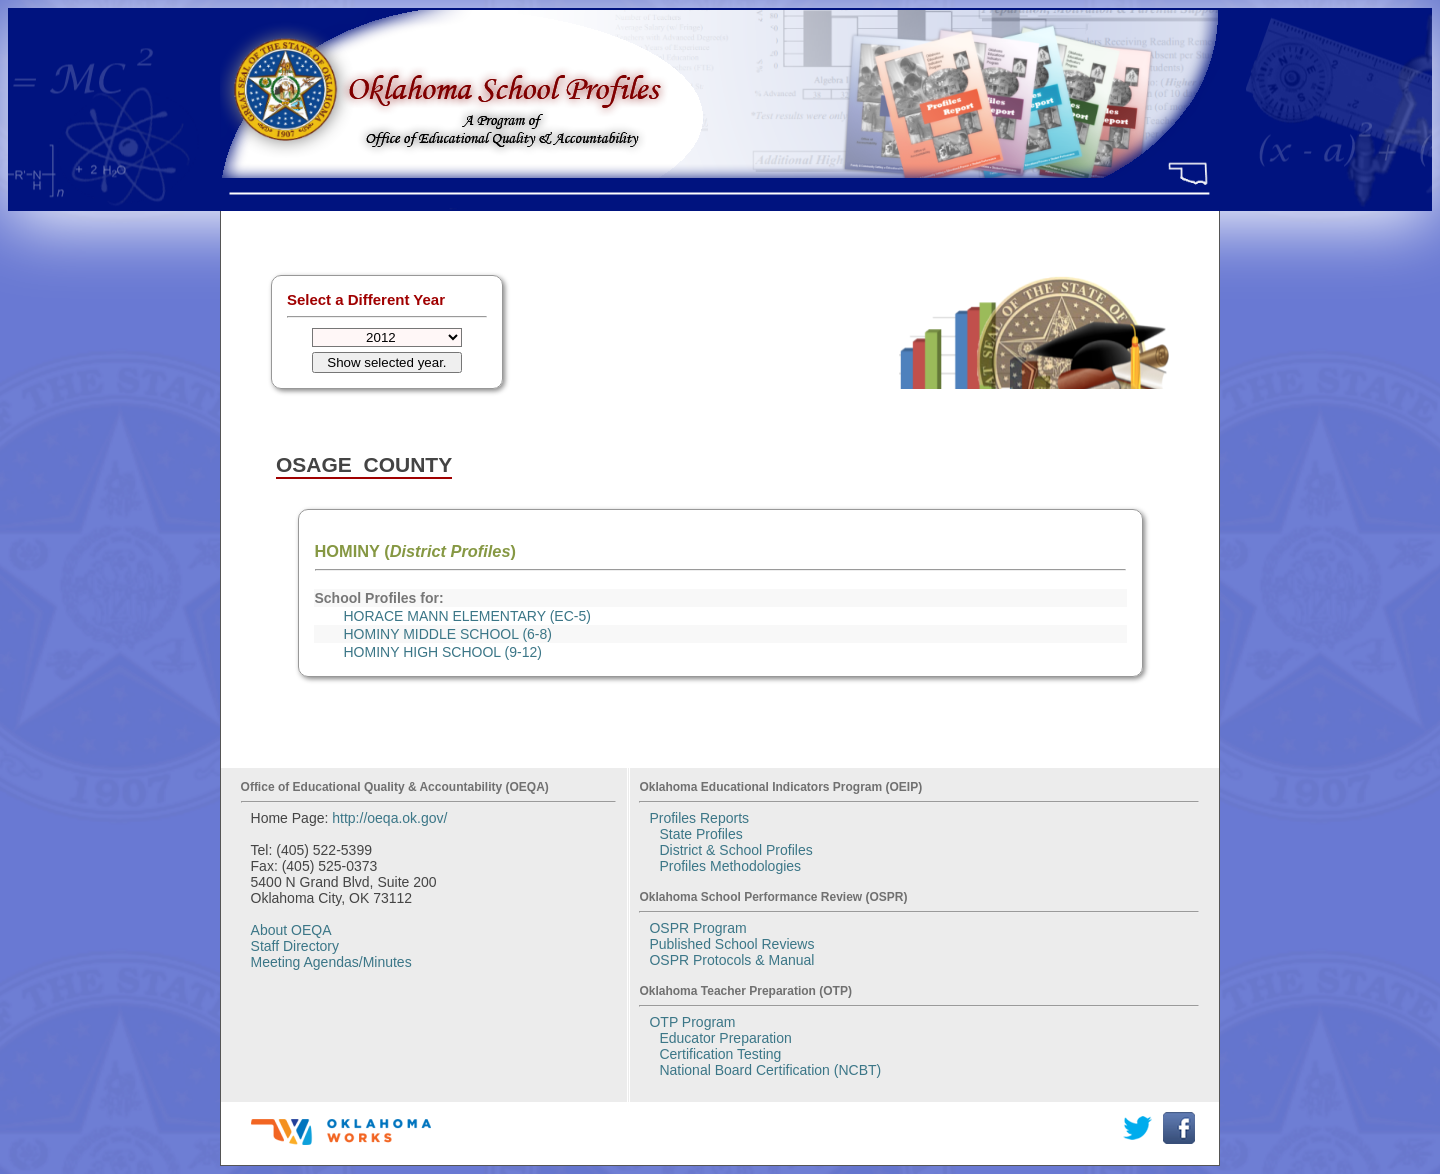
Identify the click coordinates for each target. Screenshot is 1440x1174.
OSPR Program (697, 928)
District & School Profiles (735, 850)
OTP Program (692, 1022)
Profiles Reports (699, 818)
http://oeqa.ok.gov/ (389, 818)
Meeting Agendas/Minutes (331, 962)
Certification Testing (720, 1054)
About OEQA (291, 930)
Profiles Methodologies (730, 866)
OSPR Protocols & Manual (731, 960)
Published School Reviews (731, 944)
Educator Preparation (725, 1038)
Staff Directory (295, 946)
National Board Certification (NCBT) (770, 1070)
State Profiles (700, 834)
